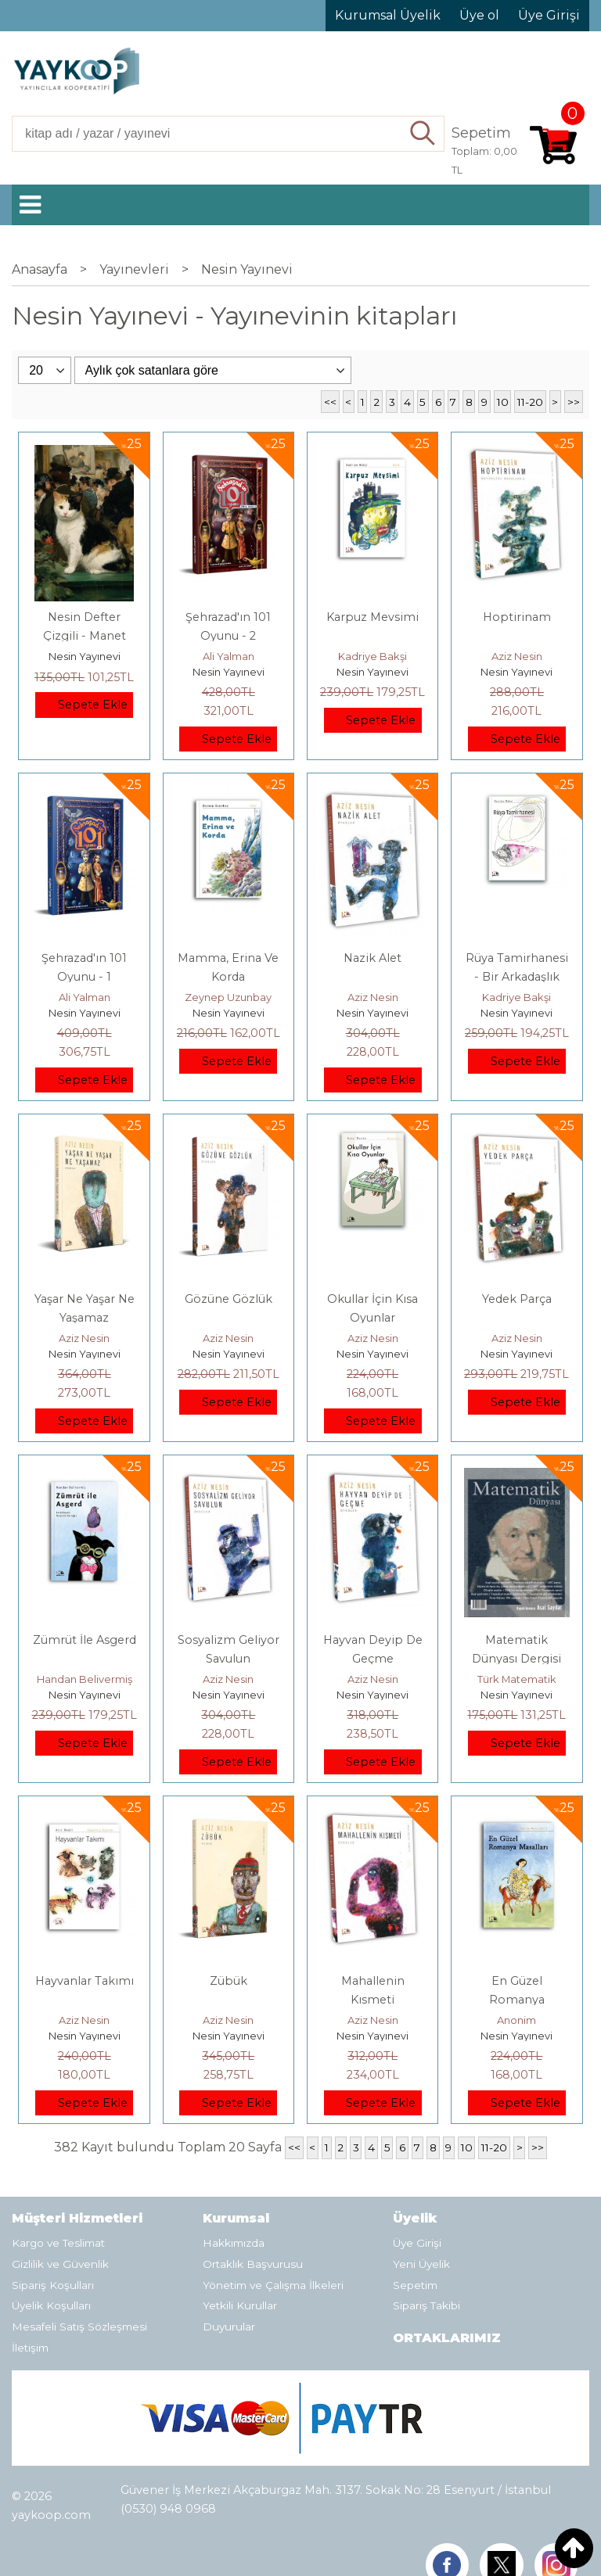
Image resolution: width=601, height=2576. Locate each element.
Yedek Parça (517, 1299)
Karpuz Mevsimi (372, 617)
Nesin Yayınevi (85, 656)
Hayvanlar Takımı (84, 1981)
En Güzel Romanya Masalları (517, 1999)
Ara (423, 134)
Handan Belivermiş (84, 1679)
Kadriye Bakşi (372, 656)
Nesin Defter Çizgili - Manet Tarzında (84, 636)
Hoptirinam (517, 617)
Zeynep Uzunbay (228, 997)
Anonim (516, 2020)
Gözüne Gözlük (228, 1299)
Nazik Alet (372, 958)
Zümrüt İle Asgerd (84, 1640)
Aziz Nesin (516, 656)
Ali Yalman (228, 656)
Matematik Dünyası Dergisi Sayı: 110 (516, 1658)
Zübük (228, 1981)
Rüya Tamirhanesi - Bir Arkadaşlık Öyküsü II (517, 977)
